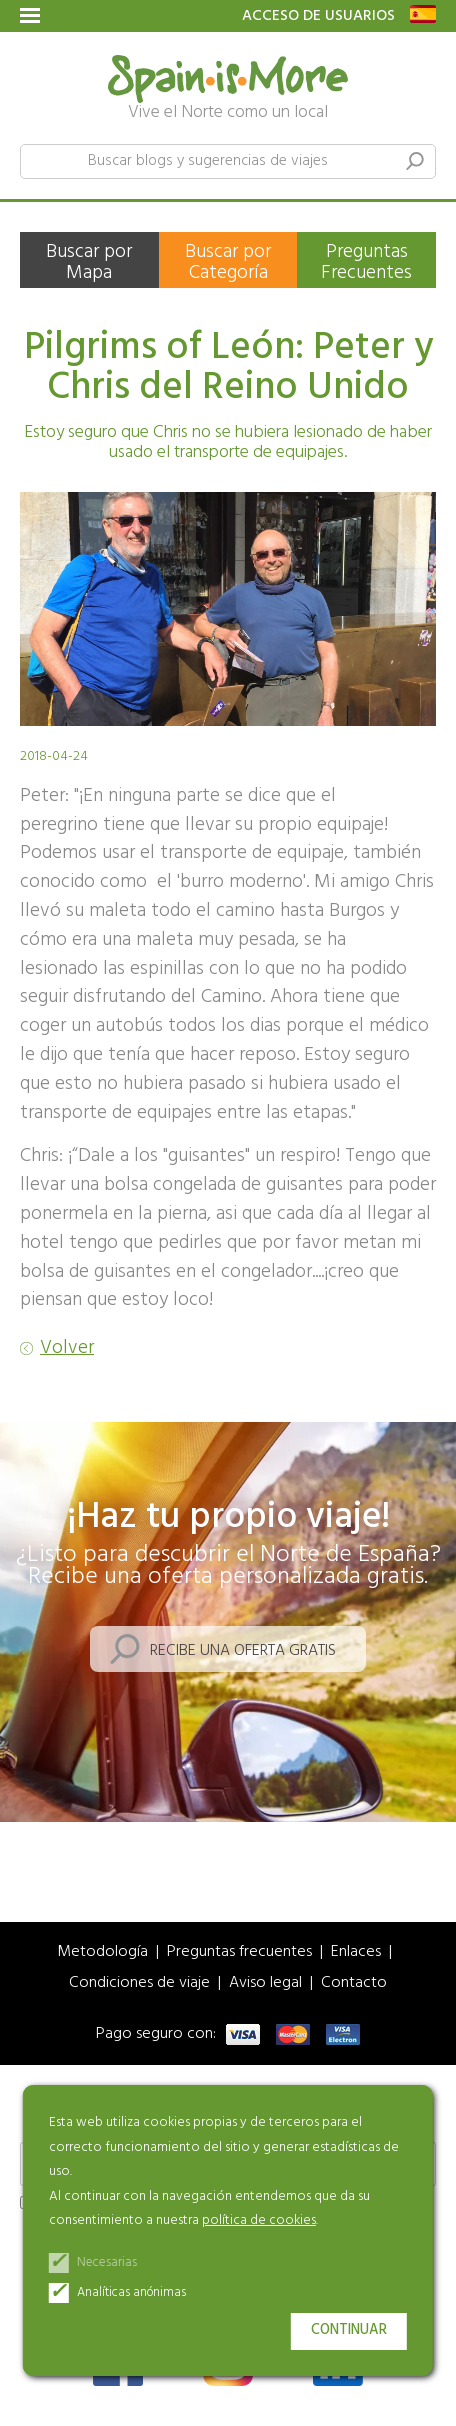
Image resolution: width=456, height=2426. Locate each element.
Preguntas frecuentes (239, 1952)
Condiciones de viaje (139, 1983)
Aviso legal (265, 1983)
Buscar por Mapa (89, 262)
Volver (67, 1348)
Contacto (354, 1983)
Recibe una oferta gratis (243, 1651)
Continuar (349, 2330)
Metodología (102, 1952)
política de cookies (259, 2220)
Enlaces (356, 1952)
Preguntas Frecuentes (366, 262)
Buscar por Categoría (228, 262)
